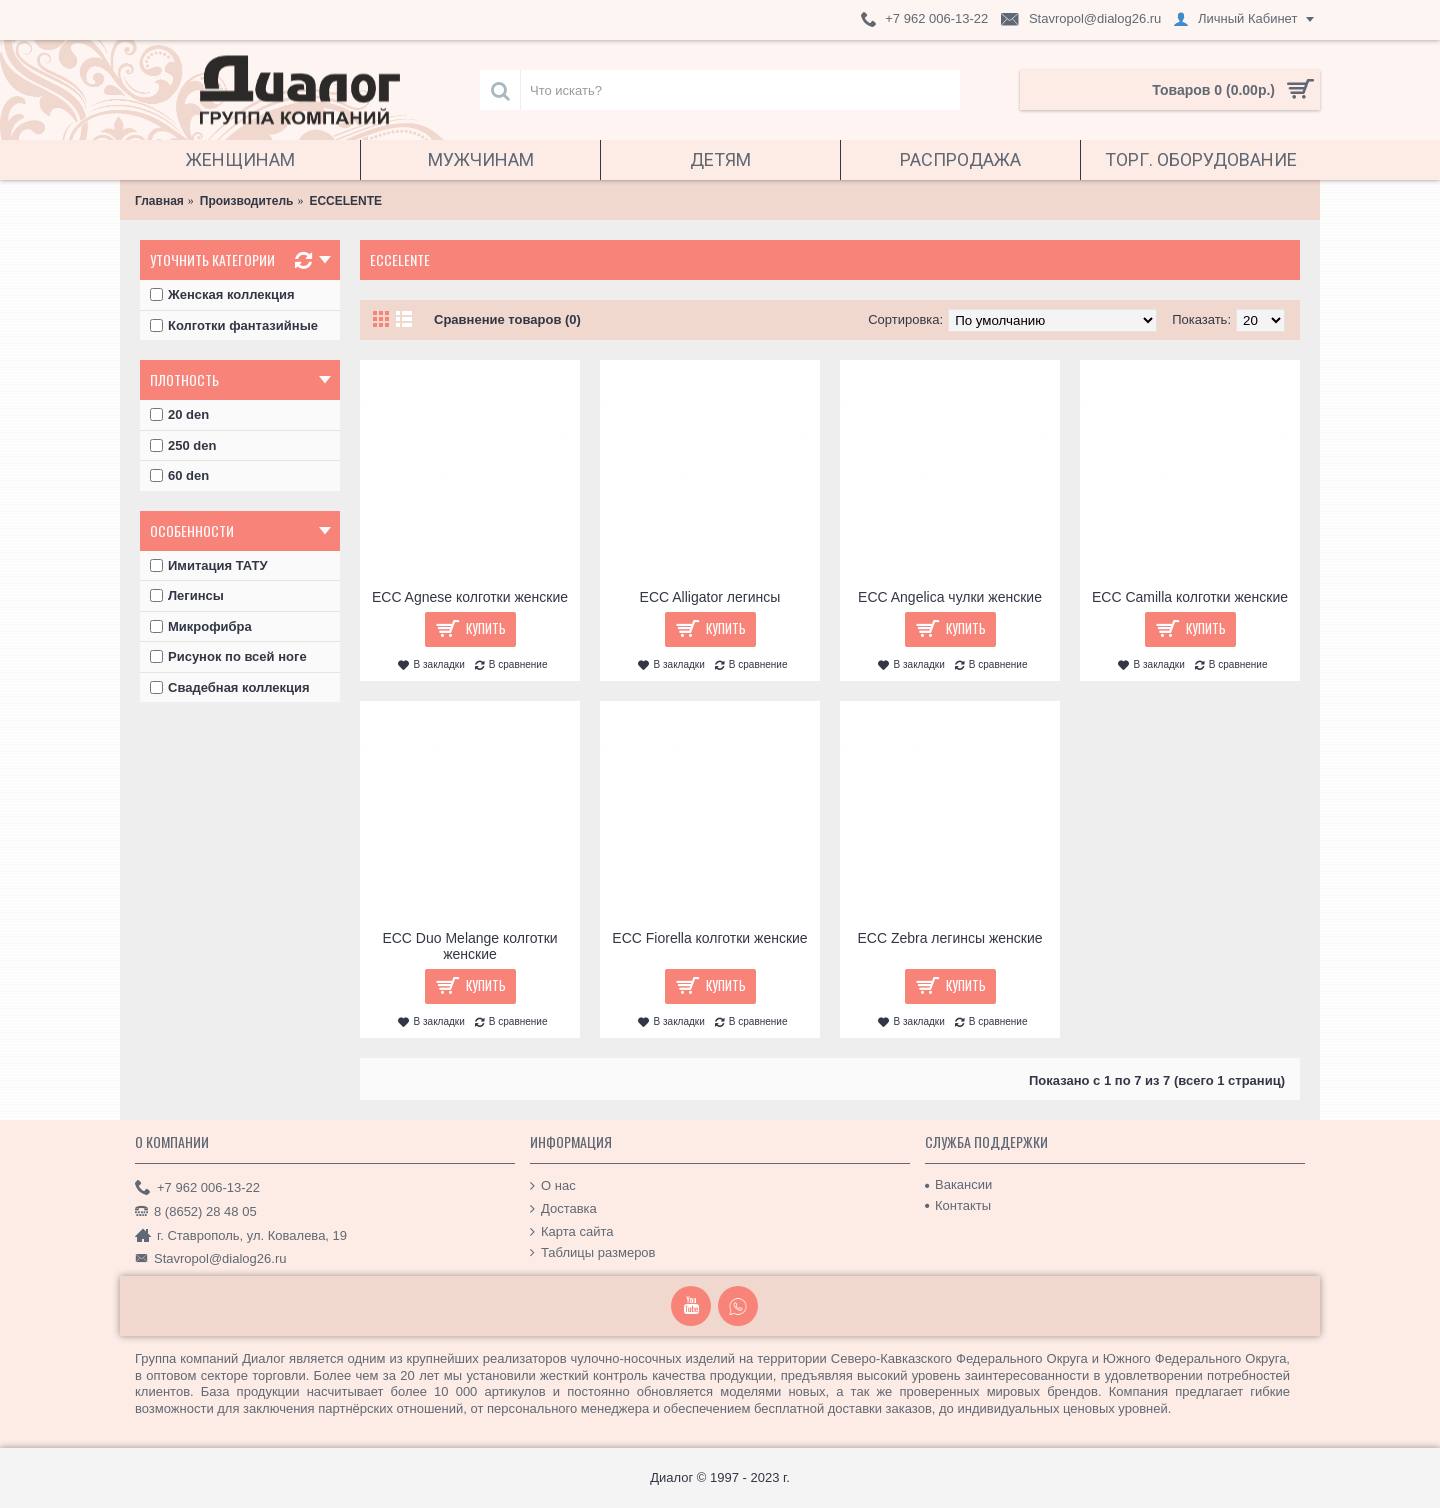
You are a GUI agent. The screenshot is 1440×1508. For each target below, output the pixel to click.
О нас (553, 1186)
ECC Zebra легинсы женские (949, 938)
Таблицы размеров (593, 1253)
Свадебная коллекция (230, 687)
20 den (179, 414)
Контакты (958, 1205)
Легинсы (187, 595)
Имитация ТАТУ (209, 565)
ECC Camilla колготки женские (1190, 597)
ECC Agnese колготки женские (470, 597)
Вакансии (958, 1184)
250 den (183, 445)
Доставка (563, 1209)
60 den (179, 475)
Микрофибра (201, 626)
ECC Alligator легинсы (710, 597)
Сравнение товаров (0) (507, 319)
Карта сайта (571, 1231)
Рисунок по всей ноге (228, 656)
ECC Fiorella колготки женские (709, 938)
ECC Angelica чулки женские (950, 597)
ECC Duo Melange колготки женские (469, 945)
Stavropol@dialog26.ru (210, 1259)
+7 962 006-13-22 (197, 1188)
